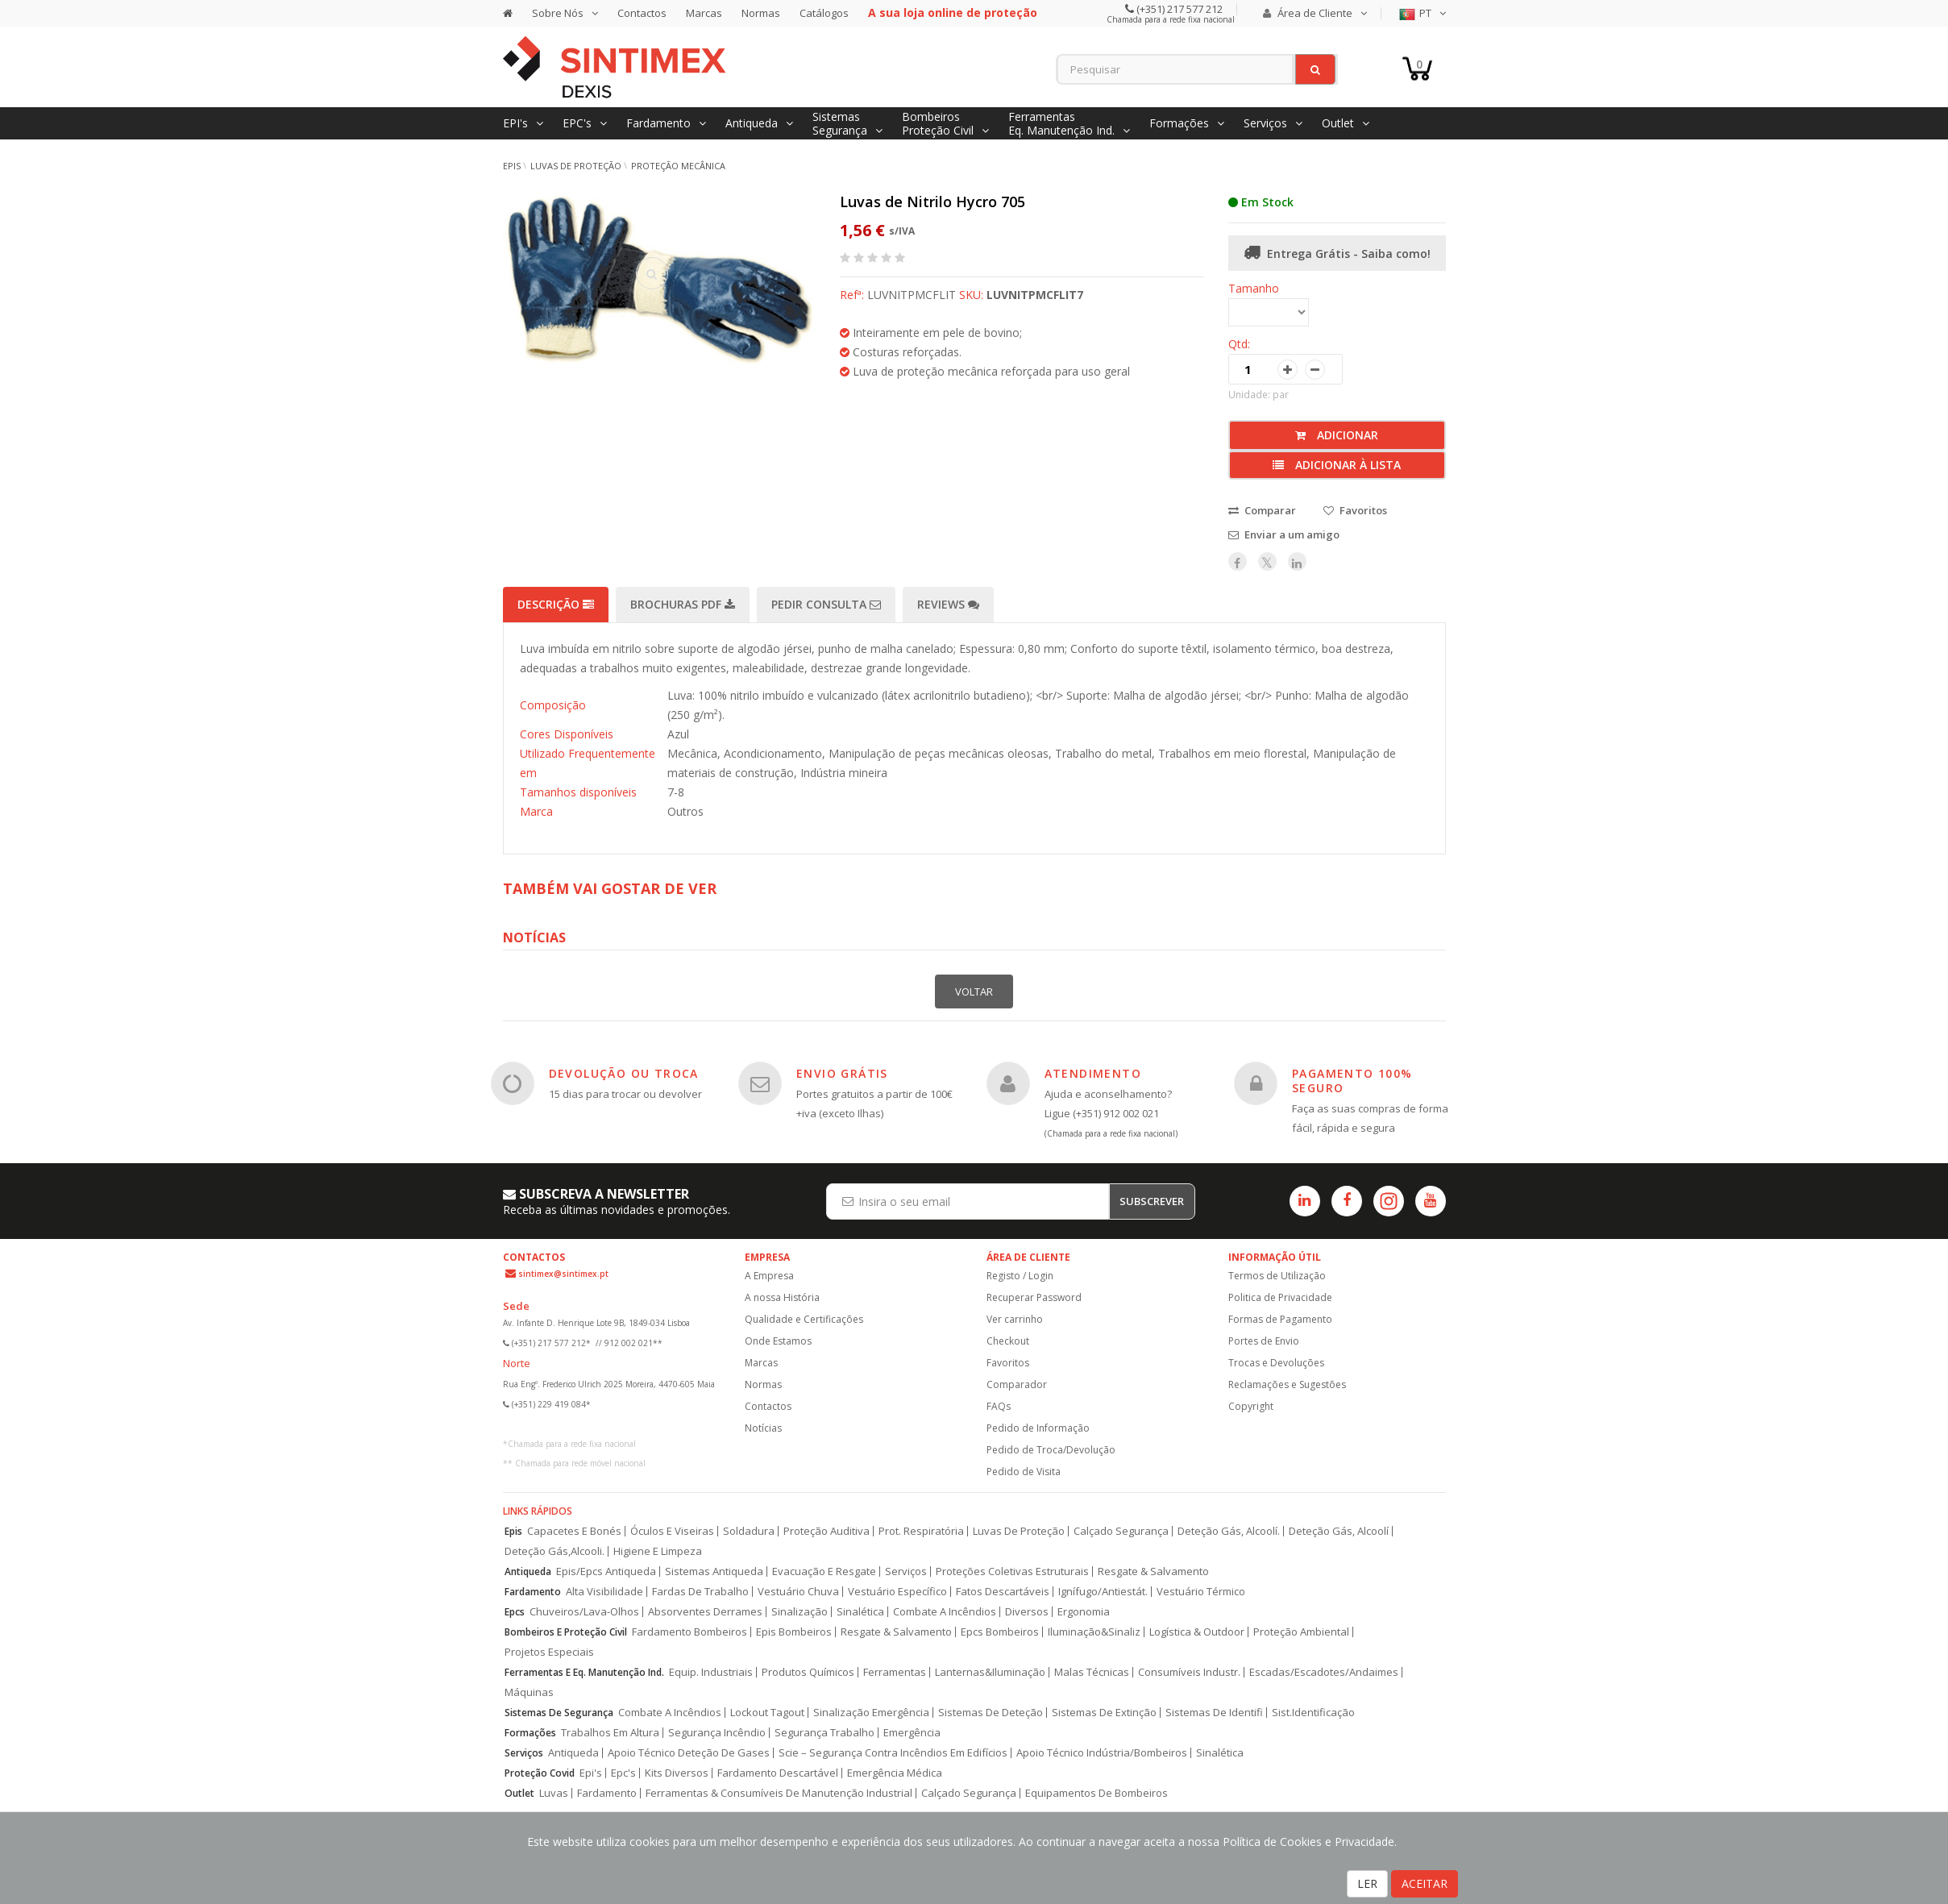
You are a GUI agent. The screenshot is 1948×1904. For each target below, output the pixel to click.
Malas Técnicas (1091, 1672)
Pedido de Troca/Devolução (1050, 1450)
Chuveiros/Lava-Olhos (584, 1612)
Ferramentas (894, 1672)
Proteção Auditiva (826, 1531)
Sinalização (799, 1612)
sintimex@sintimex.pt (563, 1273)
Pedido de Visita (1023, 1471)
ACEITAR (1425, 1883)
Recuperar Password (1034, 1297)
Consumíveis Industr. (1189, 1672)
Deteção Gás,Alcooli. (554, 1551)
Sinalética (860, 1612)
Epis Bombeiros (794, 1632)
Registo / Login (1019, 1275)
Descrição (555, 604)
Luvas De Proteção (1019, 1531)
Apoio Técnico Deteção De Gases (689, 1753)
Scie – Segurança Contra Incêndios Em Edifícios (893, 1753)
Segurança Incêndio (717, 1732)
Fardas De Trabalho (700, 1591)
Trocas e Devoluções (1276, 1363)
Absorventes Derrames (705, 1612)
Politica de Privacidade (1280, 1297)
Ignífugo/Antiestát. (1103, 1591)
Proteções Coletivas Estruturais (1012, 1571)
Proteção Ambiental (1301, 1632)
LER (1367, 1883)
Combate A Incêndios (944, 1612)
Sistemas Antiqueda (714, 1571)
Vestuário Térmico (1201, 1591)
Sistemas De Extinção (1104, 1712)
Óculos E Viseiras (672, 1531)
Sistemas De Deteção (990, 1712)
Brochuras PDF (682, 604)
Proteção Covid (540, 1773)
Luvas (553, 1793)
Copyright (1250, 1406)
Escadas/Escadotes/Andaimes (1323, 1672)
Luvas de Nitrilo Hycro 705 (932, 201)
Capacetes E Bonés (574, 1531)
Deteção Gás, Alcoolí (1339, 1531)
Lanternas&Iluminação (990, 1672)
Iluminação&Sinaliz (1094, 1632)
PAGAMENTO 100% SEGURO (1352, 1080)
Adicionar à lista (1337, 464)
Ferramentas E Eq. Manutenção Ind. (584, 1672)
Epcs (515, 1612)
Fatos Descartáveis (1002, 1591)
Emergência (912, 1732)
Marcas (704, 13)
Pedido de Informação (1038, 1428)
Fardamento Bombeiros (689, 1632)
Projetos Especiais (549, 1652)
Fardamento (533, 1591)
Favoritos (1007, 1363)
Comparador (1016, 1384)
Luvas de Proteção (575, 166)
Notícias (763, 1428)
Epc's (623, 1773)
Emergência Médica (894, 1773)
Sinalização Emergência (871, 1712)
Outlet (519, 1793)
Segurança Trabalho (824, 1732)
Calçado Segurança (1121, 1531)
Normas (760, 13)
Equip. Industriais (711, 1672)
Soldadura (749, 1531)
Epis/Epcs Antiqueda (606, 1571)
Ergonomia (1083, 1612)
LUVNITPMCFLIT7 (1034, 294)
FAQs (998, 1406)
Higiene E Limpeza (657, 1551)
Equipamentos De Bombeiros (1096, 1793)
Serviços (906, 1571)
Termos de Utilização (1277, 1275)
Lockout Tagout (767, 1712)
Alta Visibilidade (604, 1591)
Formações (530, 1732)
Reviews (948, 604)
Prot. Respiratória (921, 1531)
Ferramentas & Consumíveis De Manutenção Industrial (779, 1793)
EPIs (512, 166)
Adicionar (1336, 435)
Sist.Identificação (1313, 1712)
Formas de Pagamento (1280, 1319)
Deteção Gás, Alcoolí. (1229, 1531)
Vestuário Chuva (798, 1591)
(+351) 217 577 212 (1178, 9)
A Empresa (769, 1275)
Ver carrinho (1014, 1319)
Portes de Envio (1263, 1341)
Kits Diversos (676, 1773)
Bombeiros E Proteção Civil (566, 1632)
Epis (513, 1531)
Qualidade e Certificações (804, 1319)
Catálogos (824, 13)
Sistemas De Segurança (559, 1712)
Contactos (642, 13)
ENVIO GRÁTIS (842, 1073)
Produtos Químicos (808, 1672)
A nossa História (782, 1297)
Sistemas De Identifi (1214, 1712)
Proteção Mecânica (678, 166)
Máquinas (529, 1692)
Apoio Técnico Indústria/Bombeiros (1101, 1753)
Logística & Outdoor (1196, 1632)
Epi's (590, 1773)
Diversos (1027, 1612)
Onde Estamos (778, 1341)
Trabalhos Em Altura (610, 1732)
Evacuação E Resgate (824, 1571)
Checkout (1007, 1341)
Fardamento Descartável (777, 1773)
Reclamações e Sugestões (1287, 1384)
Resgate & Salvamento (1153, 1571)
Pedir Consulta (826, 604)
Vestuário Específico (897, 1591)
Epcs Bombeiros (1000, 1632)
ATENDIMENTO (1093, 1073)
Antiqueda (528, 1571)
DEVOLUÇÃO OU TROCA (624, 1073)
